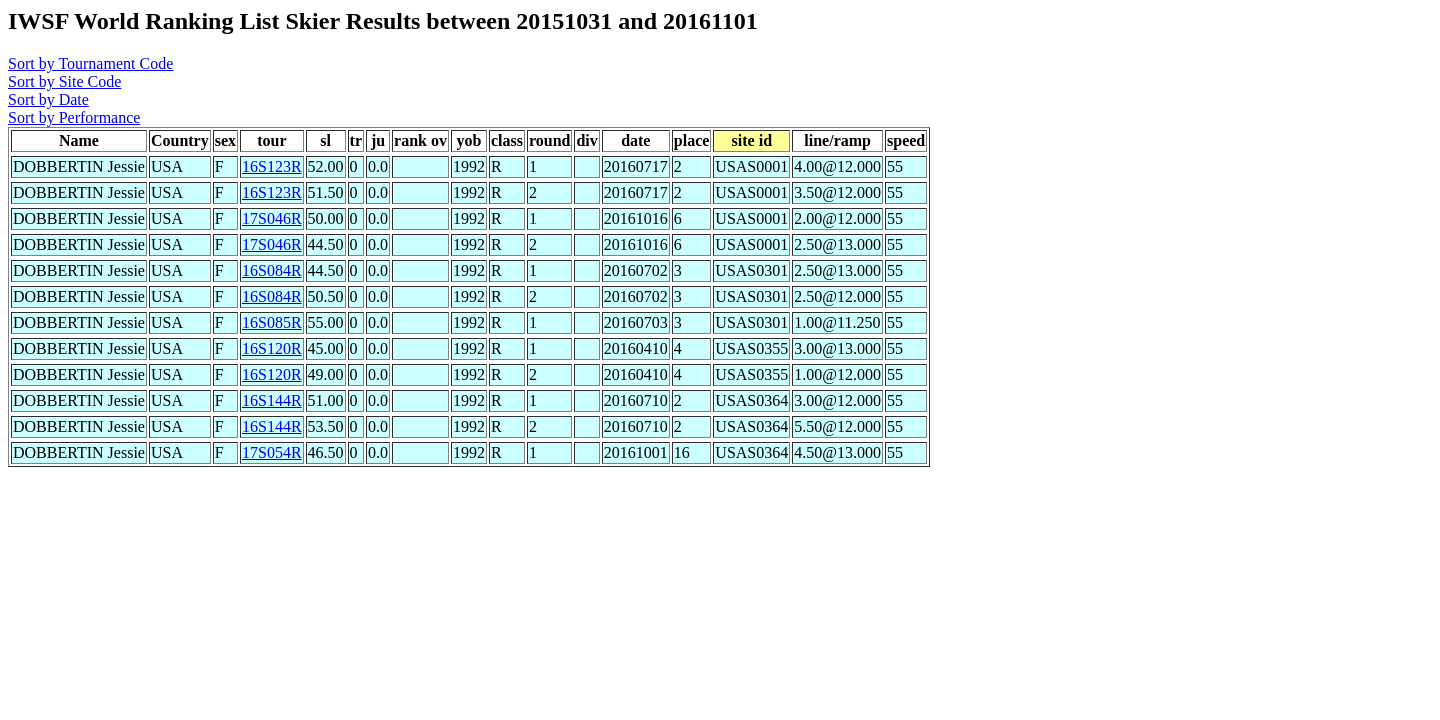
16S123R (272, 166)
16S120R (272, 348)
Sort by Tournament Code (90, 63)
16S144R (272, 400)
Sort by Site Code (64, 81)
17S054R (272, 452)
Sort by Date (48, 99)
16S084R (272, 270)
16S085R (272, 322)
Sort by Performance (74, 117)
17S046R (272, 218)
